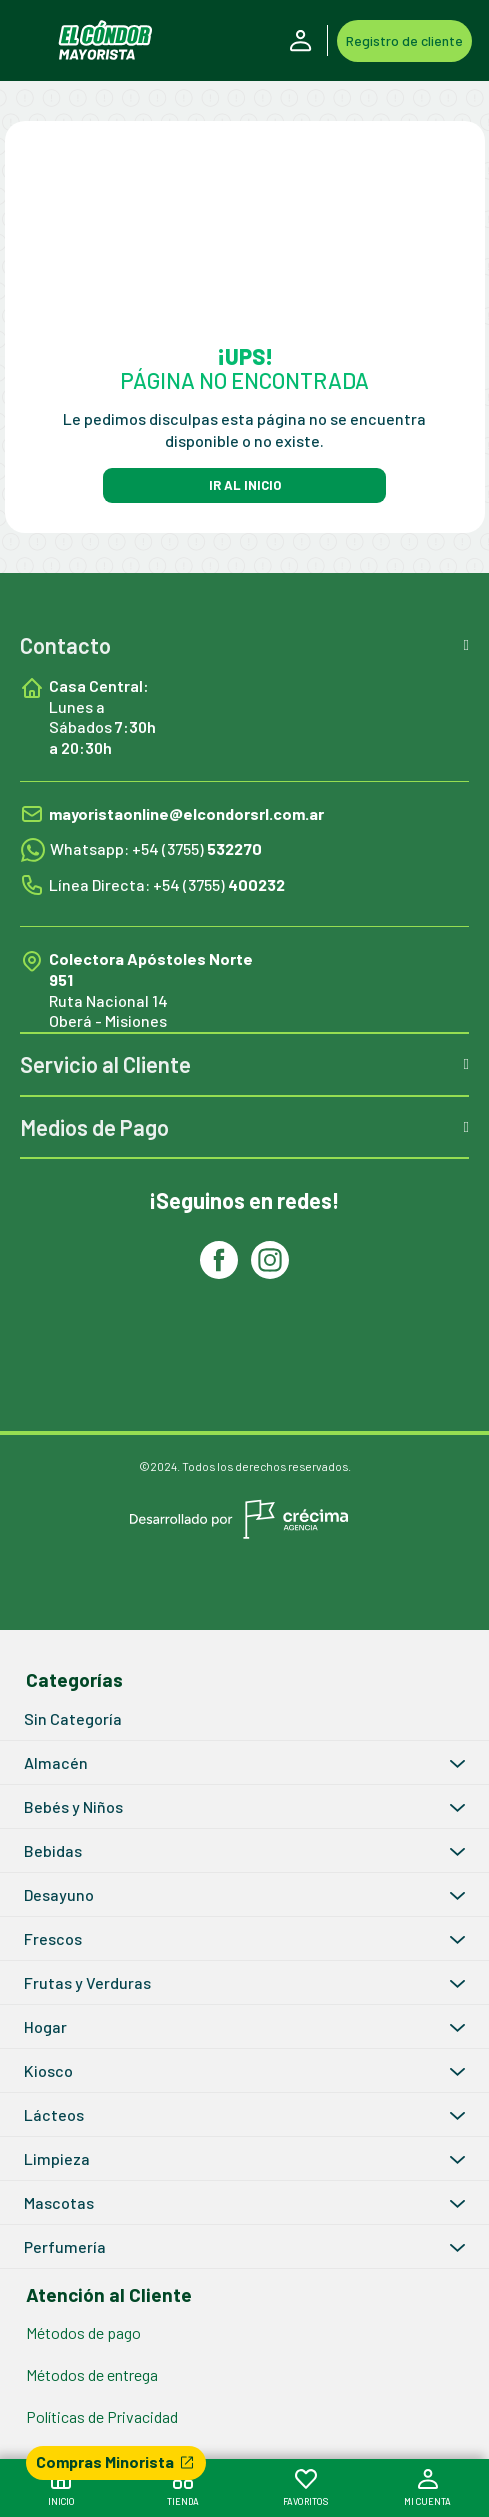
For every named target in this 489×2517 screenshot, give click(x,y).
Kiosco (48, 2070)
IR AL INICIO (245, 485)
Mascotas (59, 2202)
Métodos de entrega (92, 2374)
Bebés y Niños (73, 1806)
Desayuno (59, 1894)
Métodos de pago (83, 2332)
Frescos (53, 1938)
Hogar (45, 2026)
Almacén (56, 1762)
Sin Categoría (73, 1718)
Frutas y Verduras (87, 1982)
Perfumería (65, 2246)
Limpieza (57, 2158)
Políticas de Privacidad (102, 2416)
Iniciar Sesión (301, 41)
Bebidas (53, 1850)
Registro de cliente (404, 40)
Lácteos (54, 2114)
